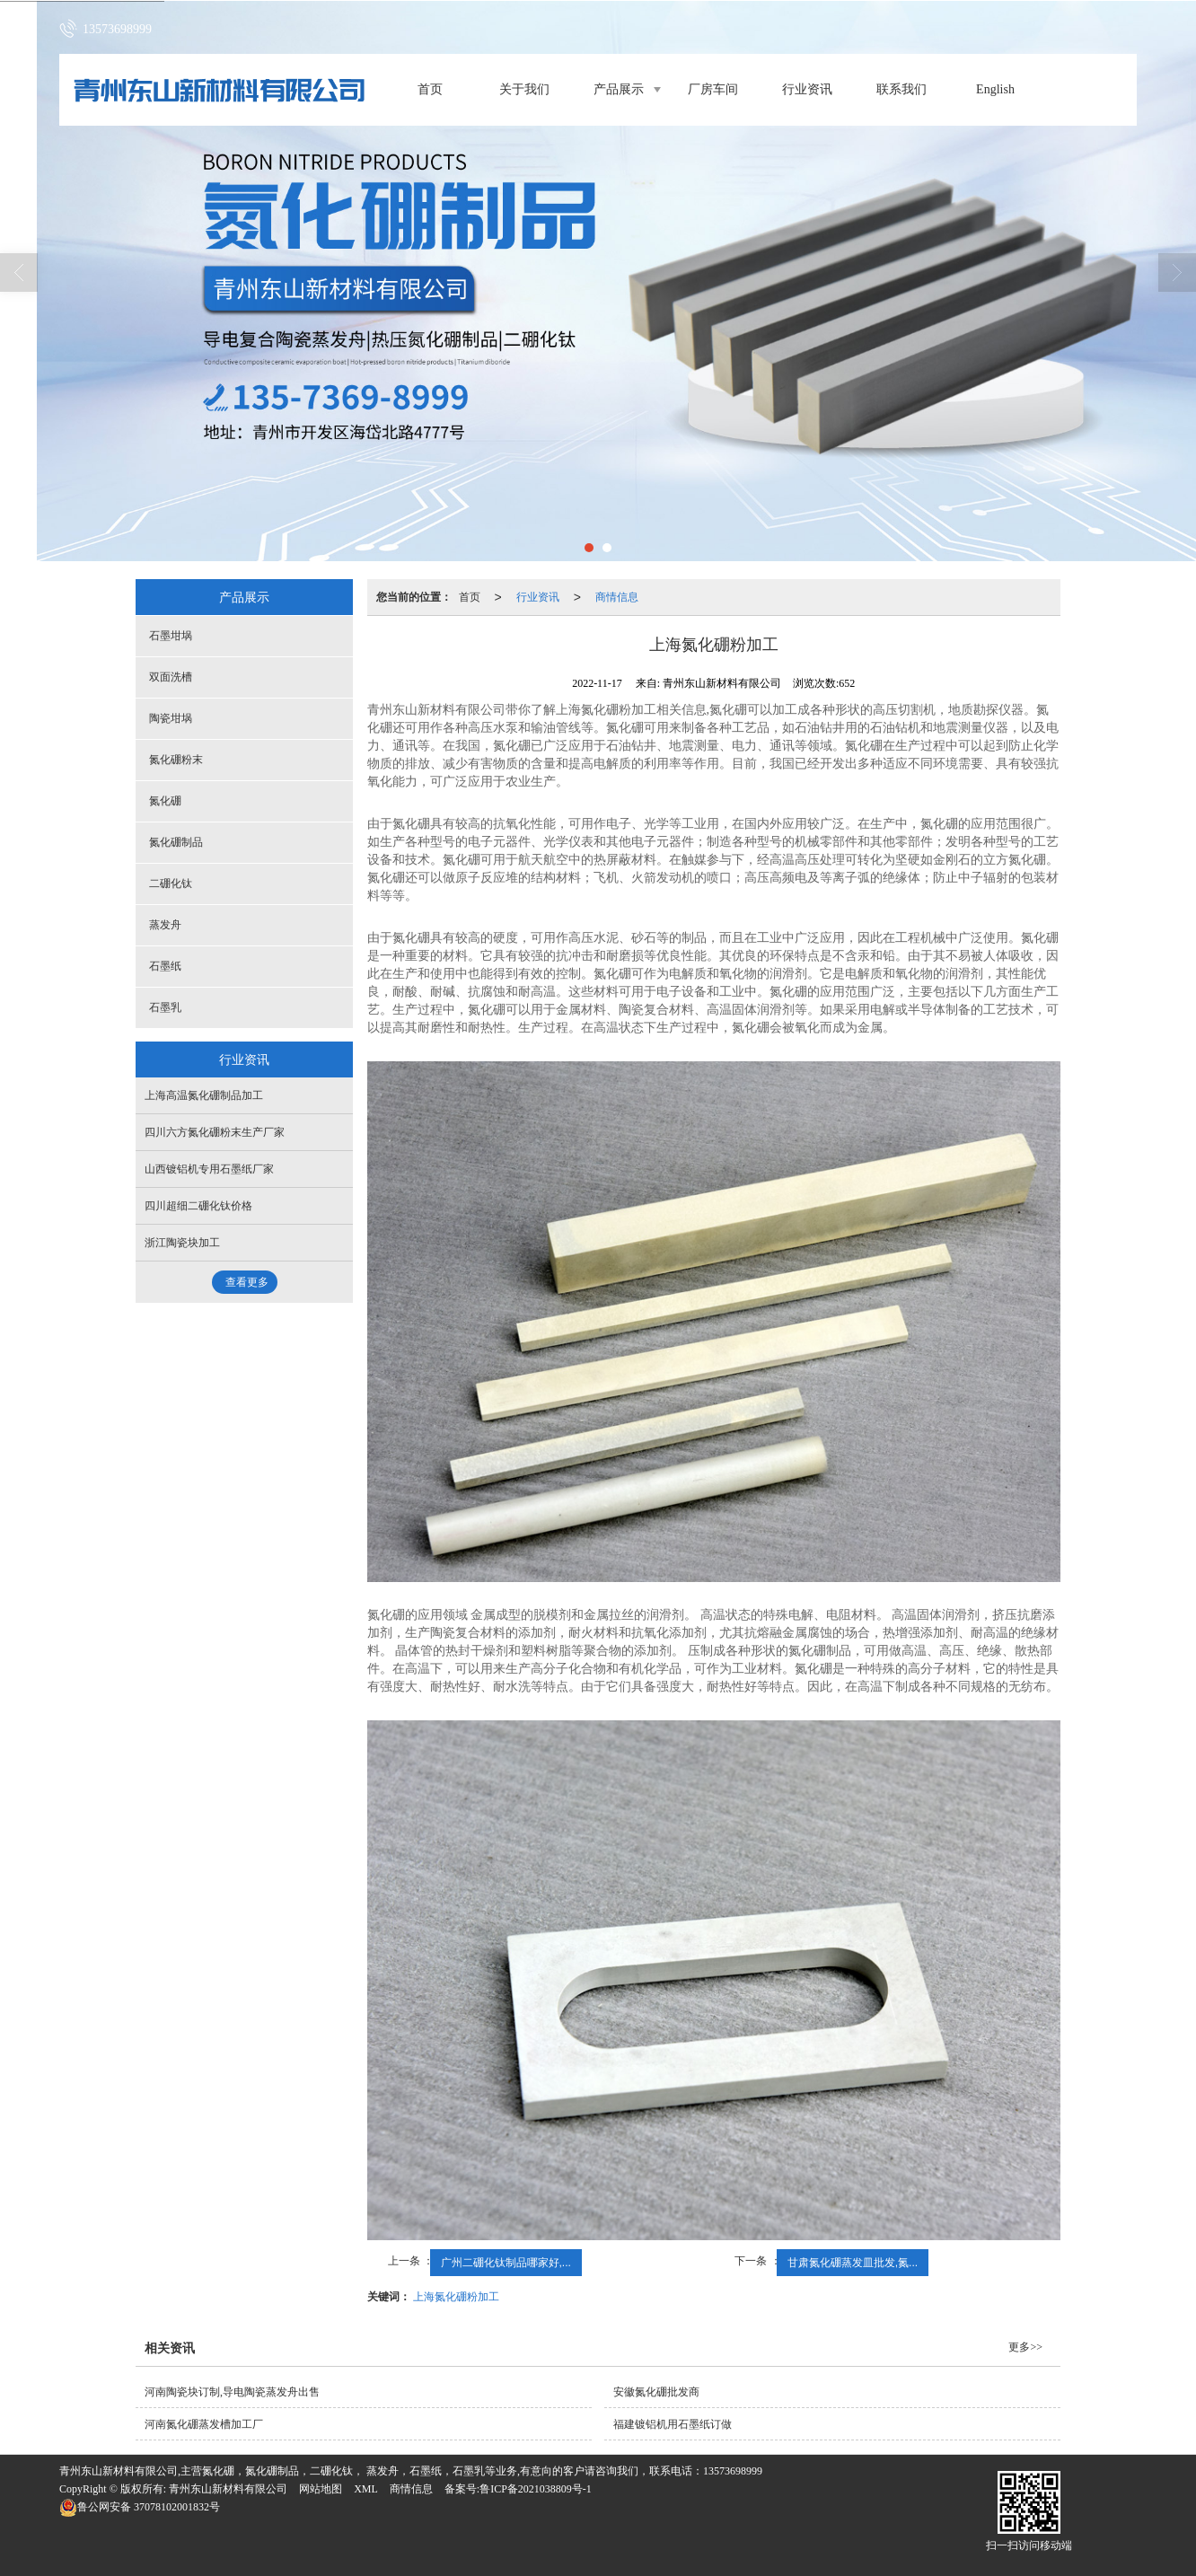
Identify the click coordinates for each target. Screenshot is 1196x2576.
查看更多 (246, 1282)
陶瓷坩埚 (170, 718)
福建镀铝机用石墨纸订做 (672, 2424)
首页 (430, 89)
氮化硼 (165, 801)
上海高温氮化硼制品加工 (204, 1095)
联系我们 (901, 89)
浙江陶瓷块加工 (182, 1242)
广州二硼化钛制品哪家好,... (506, 2262)
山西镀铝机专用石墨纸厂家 (209, 1169)
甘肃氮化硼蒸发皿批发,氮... (852, 2262)
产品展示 (619, 89)
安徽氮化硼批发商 (656, 2392)
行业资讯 (807, 89)
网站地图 (320, 2489)
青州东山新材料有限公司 (228, 2489)
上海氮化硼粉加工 (456, 2296)
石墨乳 (165, 1007)
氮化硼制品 (176, 842)
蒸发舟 (165, 925)
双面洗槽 (170, 677)
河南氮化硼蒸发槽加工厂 (204, 2424)
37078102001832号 (139, 2507)
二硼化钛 (170, 883)
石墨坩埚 (170, 635)
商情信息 (616, 597)
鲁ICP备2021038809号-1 (535, 2489)
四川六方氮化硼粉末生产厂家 (215, 1132)
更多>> (1025, 2347)
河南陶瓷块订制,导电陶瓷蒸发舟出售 (232, 2392)
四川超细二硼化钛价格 (198, 1206)
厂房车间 (713, 89)
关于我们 (524, 89)
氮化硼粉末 (176, 759)
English (995, 89)
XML (366, 2489)
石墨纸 (165, 966)
